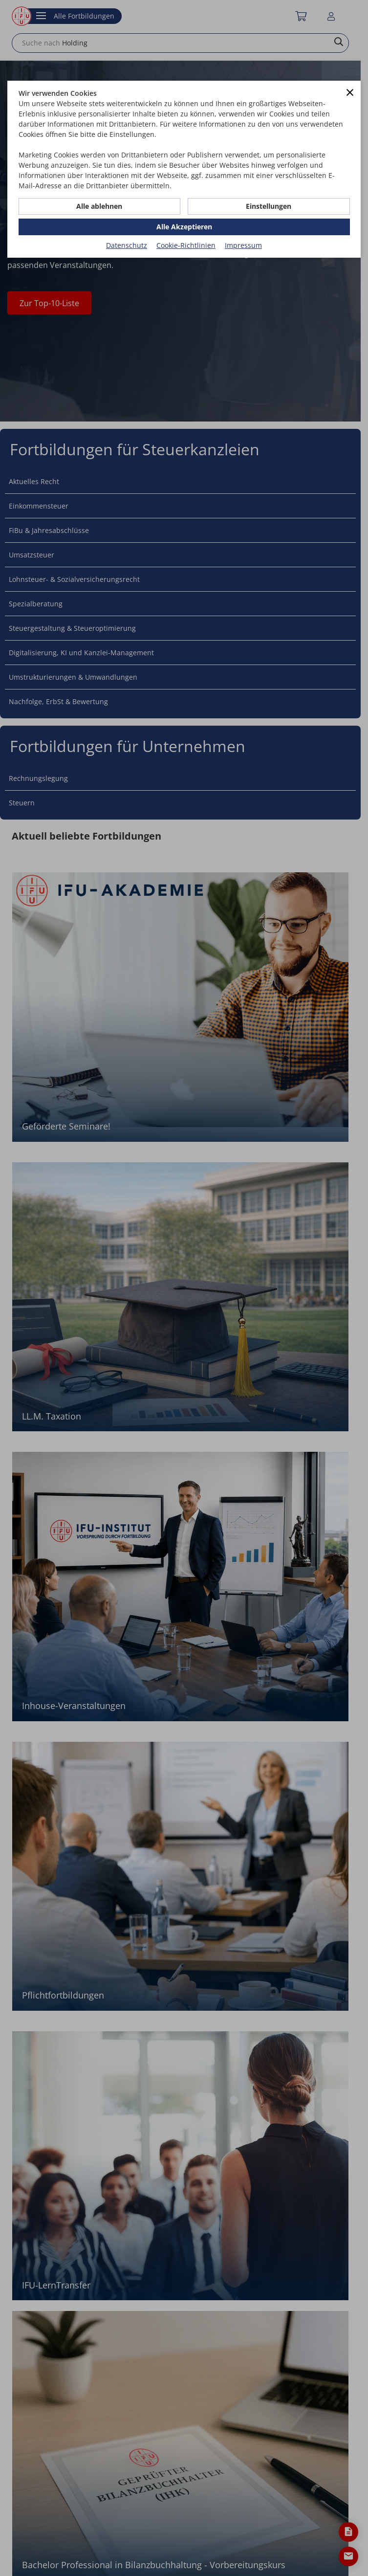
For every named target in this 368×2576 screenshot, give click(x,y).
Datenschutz (126, 245)
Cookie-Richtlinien (186, 245)
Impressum (243, 245)
